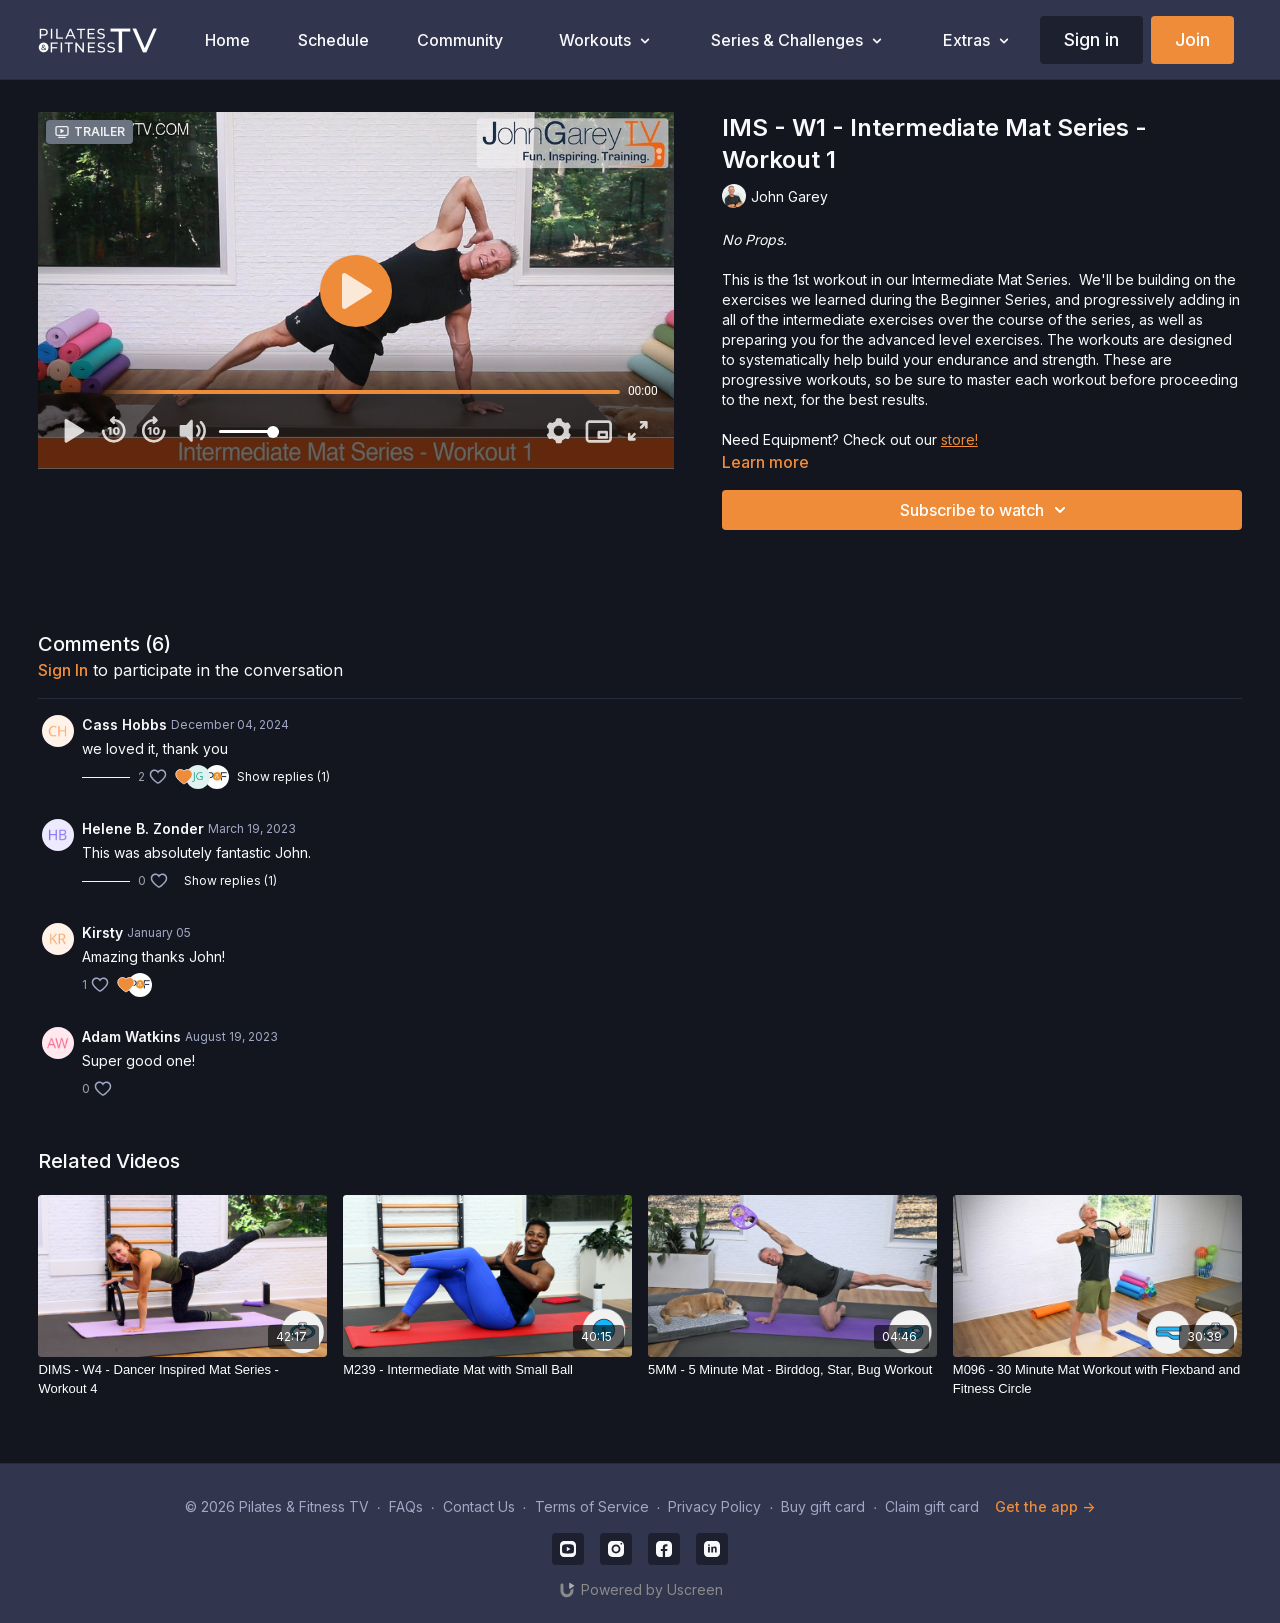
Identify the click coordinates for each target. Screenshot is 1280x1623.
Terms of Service (592, 1506)
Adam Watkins (131, 1036)
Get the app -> (1045, 1506)
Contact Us (479, 1506)
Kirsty (102, 932)
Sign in (1091, 39)
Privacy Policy (714, 1506)
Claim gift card (932, 1506)
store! (959, 439)
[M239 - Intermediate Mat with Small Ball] (487, 1370)
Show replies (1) (283, 776)
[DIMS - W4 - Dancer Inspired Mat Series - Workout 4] (182, 1379)
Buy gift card (823, 1506)
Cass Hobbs (124, 724)
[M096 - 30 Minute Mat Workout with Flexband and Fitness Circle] (1097, 1379)
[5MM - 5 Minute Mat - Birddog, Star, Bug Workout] (792, 1370)
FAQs (406, 1506)
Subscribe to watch (986, 510)
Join (1192, 39)
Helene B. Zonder (143, 828)
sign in (63, 670)
